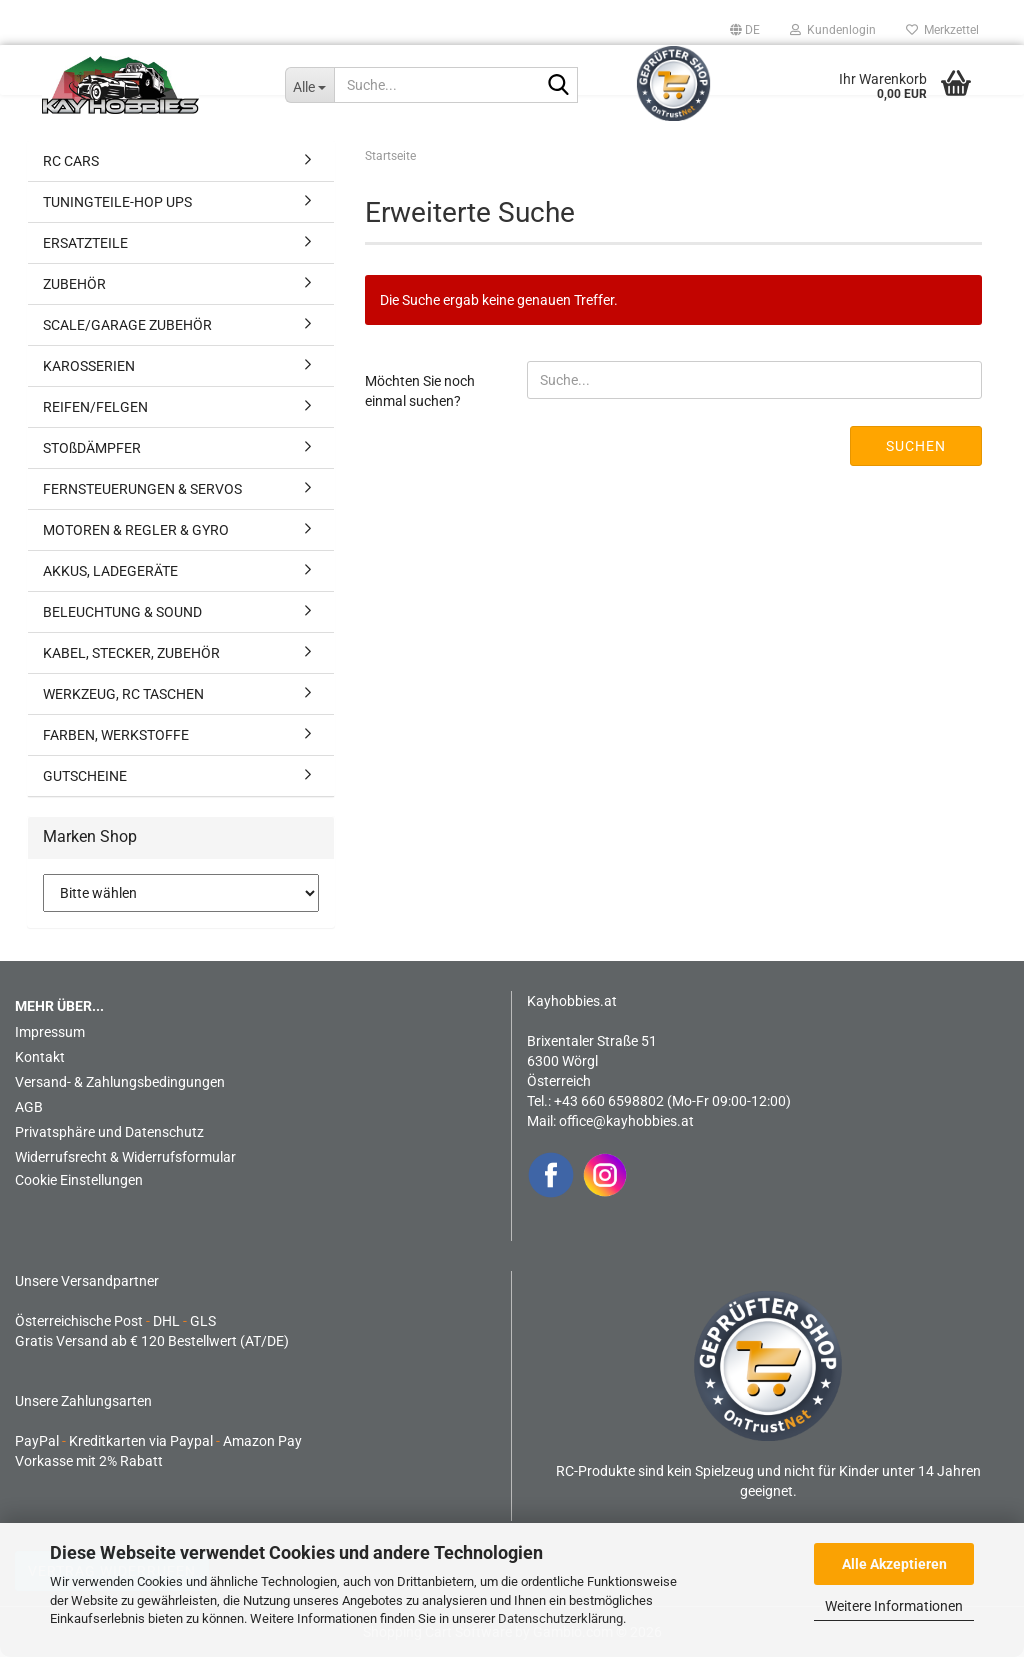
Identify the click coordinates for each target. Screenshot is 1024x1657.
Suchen (916, 446)
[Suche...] (309, 85)
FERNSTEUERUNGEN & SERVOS (142, 489)
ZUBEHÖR (74, 284)
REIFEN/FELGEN (95, 407)
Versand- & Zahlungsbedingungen (120, 1082)
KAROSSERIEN (89, 366)
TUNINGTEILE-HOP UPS (117, 202)
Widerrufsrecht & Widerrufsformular (125, 1157)
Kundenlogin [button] (833, 30)
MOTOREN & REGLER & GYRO (136, 530)
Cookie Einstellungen (79, 1180)
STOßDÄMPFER (92, 448)
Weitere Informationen (894, 1606)
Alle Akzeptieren (894, 1564)
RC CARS (71, 161)
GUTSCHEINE (85, 776)
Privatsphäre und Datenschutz (109, 1132)
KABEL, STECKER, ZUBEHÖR (131, 653)
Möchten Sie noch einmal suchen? (420, 391)
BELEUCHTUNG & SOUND (122, 612)
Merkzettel (942, 30)
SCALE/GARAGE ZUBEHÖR (127, 325)
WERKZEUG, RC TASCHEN (123, 694)
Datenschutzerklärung (560, 1618)
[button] (745, 30)
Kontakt (40, 1057)
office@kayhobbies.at (626, 1121)
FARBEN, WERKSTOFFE (116, 735)
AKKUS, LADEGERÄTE (110, 571)
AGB (29, 1107)
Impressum (50, 1032)
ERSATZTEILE (85, 243)
